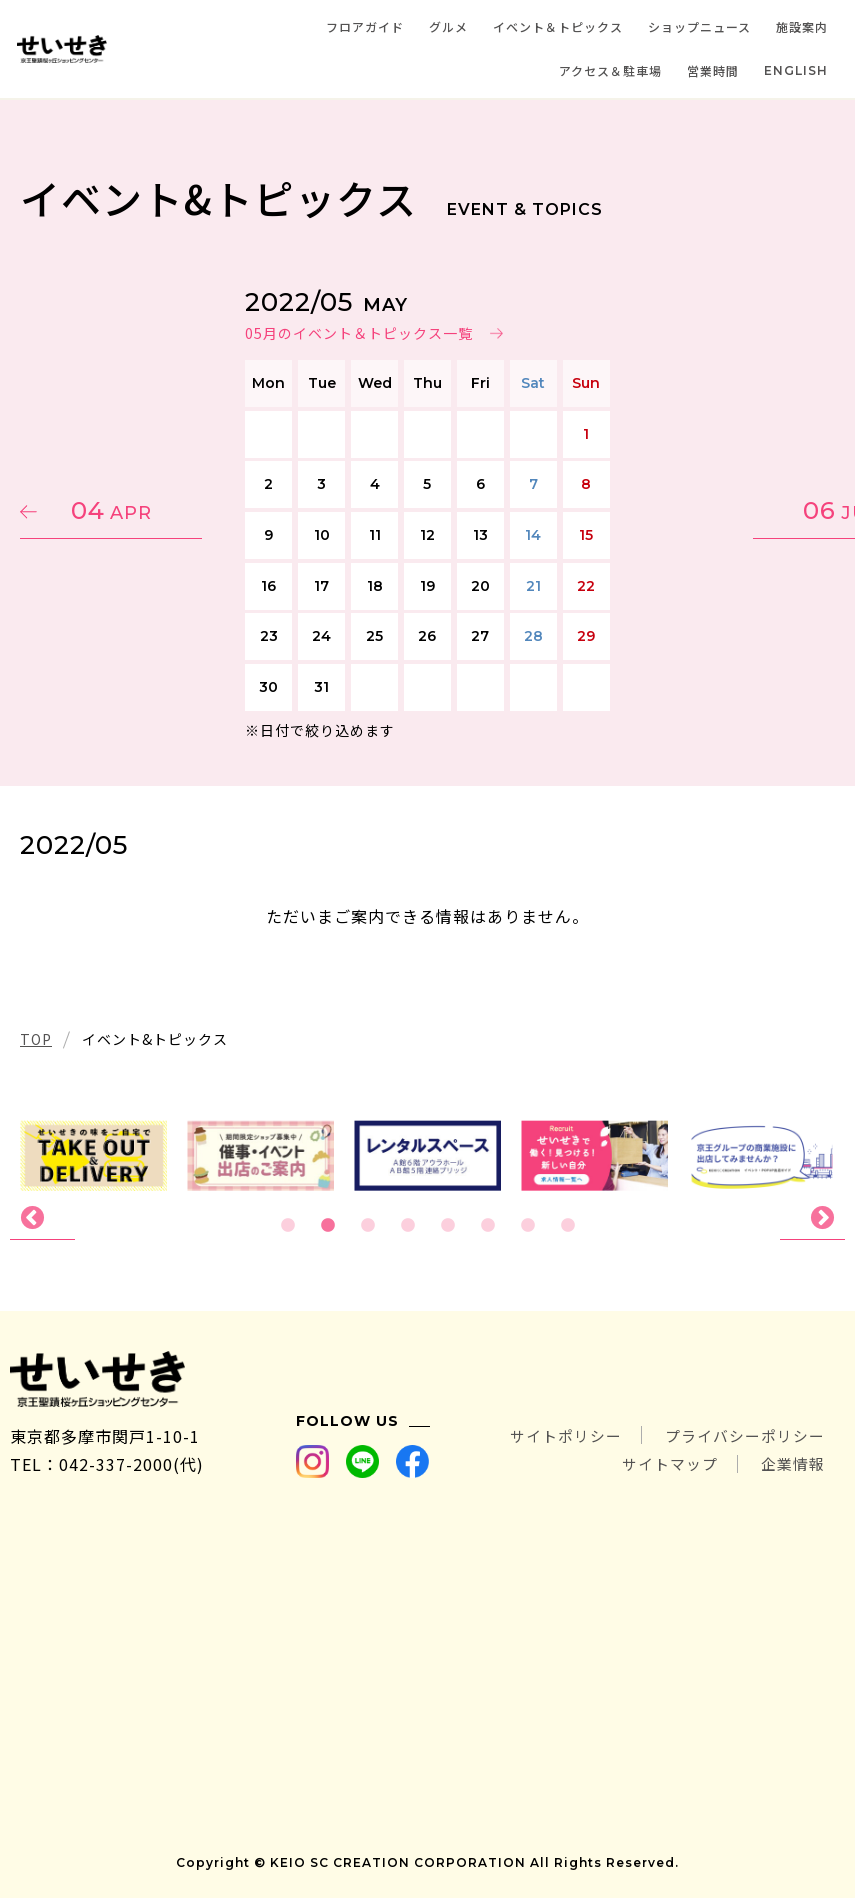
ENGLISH (796, 70)
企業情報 (791, 1466)
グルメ (448, 26)
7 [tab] (528, 1226)
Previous (42, 1219)
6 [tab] (488, 1226)
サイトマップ (661, 1466)
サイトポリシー (550, 1438)
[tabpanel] (427, 1155)
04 (115, 510)
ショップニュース (699, 26)
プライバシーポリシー (740, 1438)
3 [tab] (368, 1226)
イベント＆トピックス (558, 26)
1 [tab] (288, 1226)
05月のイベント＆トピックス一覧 (359, 333)
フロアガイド (365, 26)
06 (740, 510)
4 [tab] (408, 1226)
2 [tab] (328, 1226)
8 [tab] (568, 1226)
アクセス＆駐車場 (610, 70)
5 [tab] (448, 1226)
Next (812, 1219)
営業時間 (713, 70)
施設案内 (802, 26)
